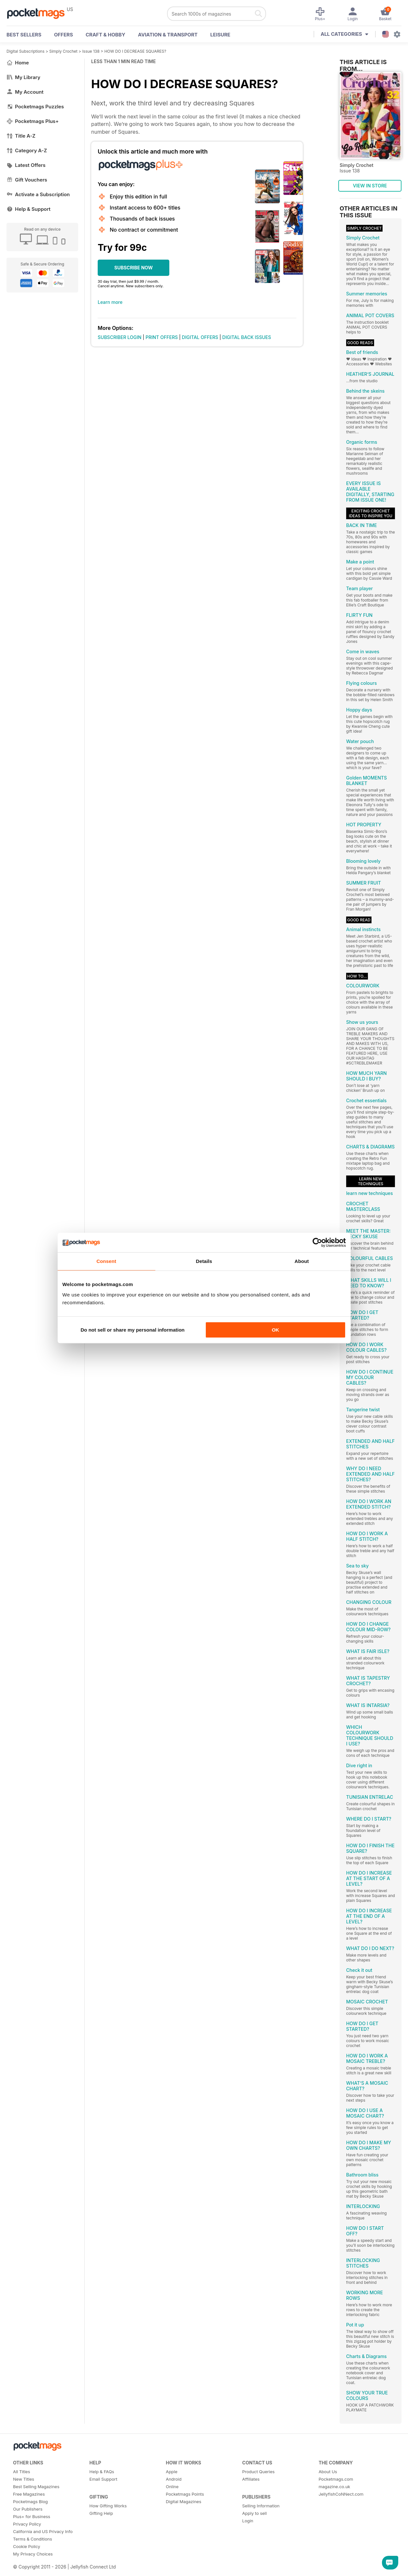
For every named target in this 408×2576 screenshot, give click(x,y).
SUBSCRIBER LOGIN (119, 337)
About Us (327, 2471)
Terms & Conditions (32, 2539)
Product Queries (258, 2471)
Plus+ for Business (31, 2516)
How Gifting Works (108, 2505)
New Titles (23, 2479)
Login (247, 2520)
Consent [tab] (106, 1261)
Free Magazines (29, 2494)
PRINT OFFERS (162, 337)
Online (172, 2486)
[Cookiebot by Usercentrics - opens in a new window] (317, 1242)
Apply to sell (254, 2513)
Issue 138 (91, 51)
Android (173, 2479)
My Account (25, 92)
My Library (23, 77)
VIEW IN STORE (370, 185)
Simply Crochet (63, 51)
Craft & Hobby (105, 35)
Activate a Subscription (38, 194)
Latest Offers (26, 165)
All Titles (21, 2471)
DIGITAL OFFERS (200, 337)
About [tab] (302, 1261)
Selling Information (261, 2505)
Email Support (104, 2479)
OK (275, 1330)
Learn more (110, 302)
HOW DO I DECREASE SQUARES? (135, 51)
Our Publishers (27, 2509)
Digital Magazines (183, 2501)
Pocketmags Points (185, 2494)
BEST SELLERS (24, 35)
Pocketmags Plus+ (33, 121)
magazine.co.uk (334, 2486)
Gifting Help (101, 2513)
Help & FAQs (102, 2471)
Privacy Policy (27, 2524)
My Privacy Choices (33, 2553)
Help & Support (28, 209)
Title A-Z (21, 136)
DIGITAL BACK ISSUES (246, 337)
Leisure (220, 35)
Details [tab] (204, 1261)
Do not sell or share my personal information (133, 1330)
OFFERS (63, 35)
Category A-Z (27, 150)
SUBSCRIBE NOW (133, 267)
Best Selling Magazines (36, 2486)
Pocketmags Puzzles (35, 106)
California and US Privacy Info (43, 2531)
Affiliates (251, 2479)
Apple (171, 2471)
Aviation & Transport (168, 35)
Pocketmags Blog (30, 2501)
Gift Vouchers (27, 180)
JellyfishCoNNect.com (340, 2494)
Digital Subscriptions (26, 51)
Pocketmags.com (335, 2479)
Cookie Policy (26, 2546)
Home (18, 63)
